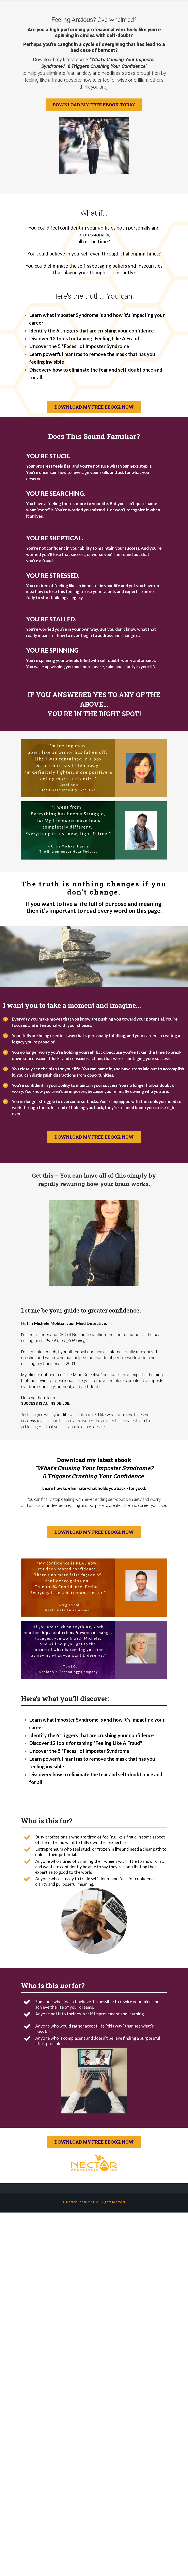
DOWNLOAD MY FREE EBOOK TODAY (94, 105)
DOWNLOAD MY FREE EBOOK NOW (94, 407)
